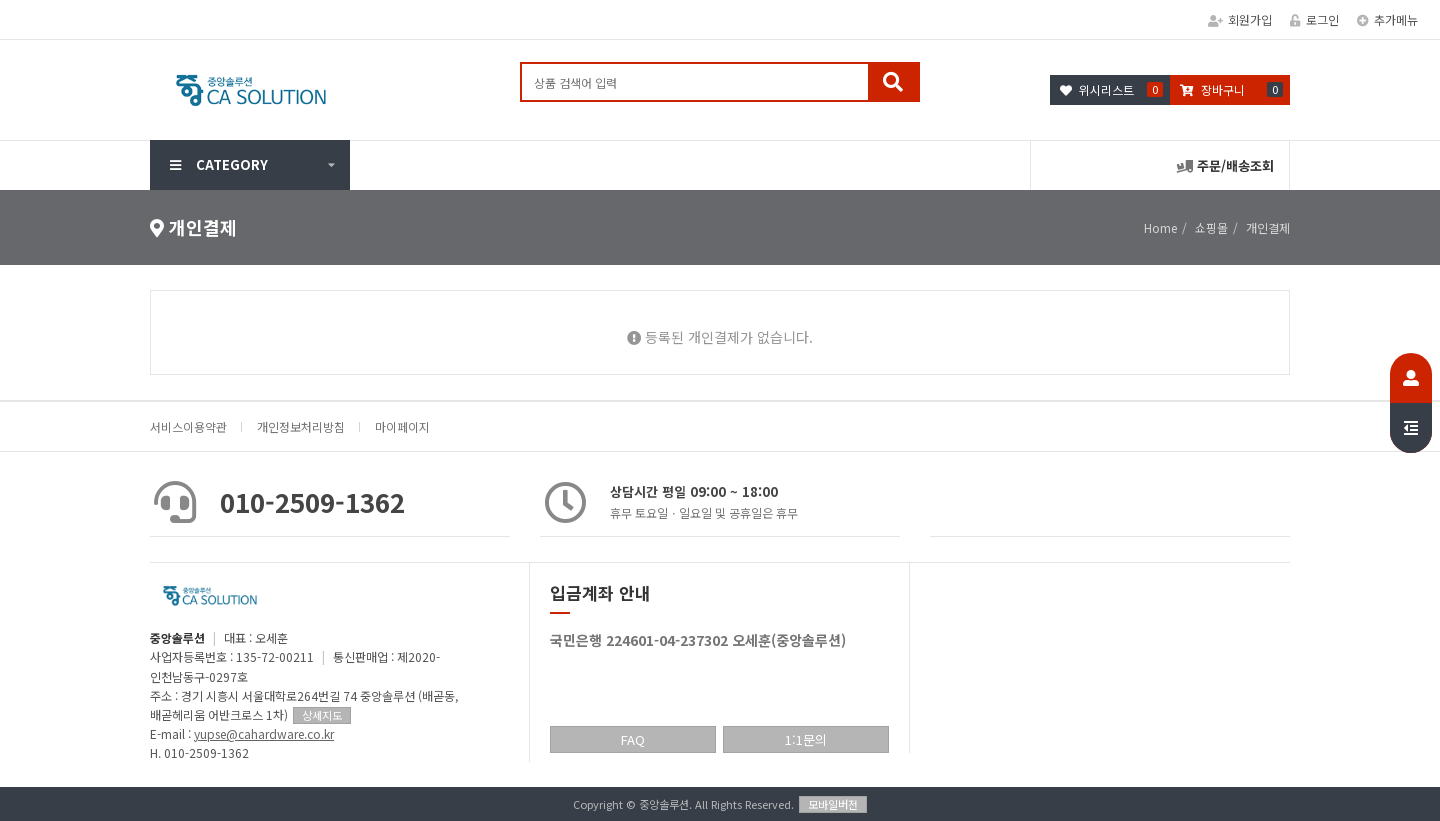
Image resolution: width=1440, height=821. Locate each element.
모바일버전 (833, 804)
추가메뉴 (1387, 19)
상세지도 (322, 715)
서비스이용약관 (188, 426)
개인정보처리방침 (301, 426)
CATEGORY (219, 164)
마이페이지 (402, 426)
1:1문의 (806, 739)
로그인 (1314, 19)
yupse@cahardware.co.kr (264, 733)
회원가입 (1240, 19)
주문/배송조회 (1225, 165)
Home (1160, 227)
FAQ (633, 739)
